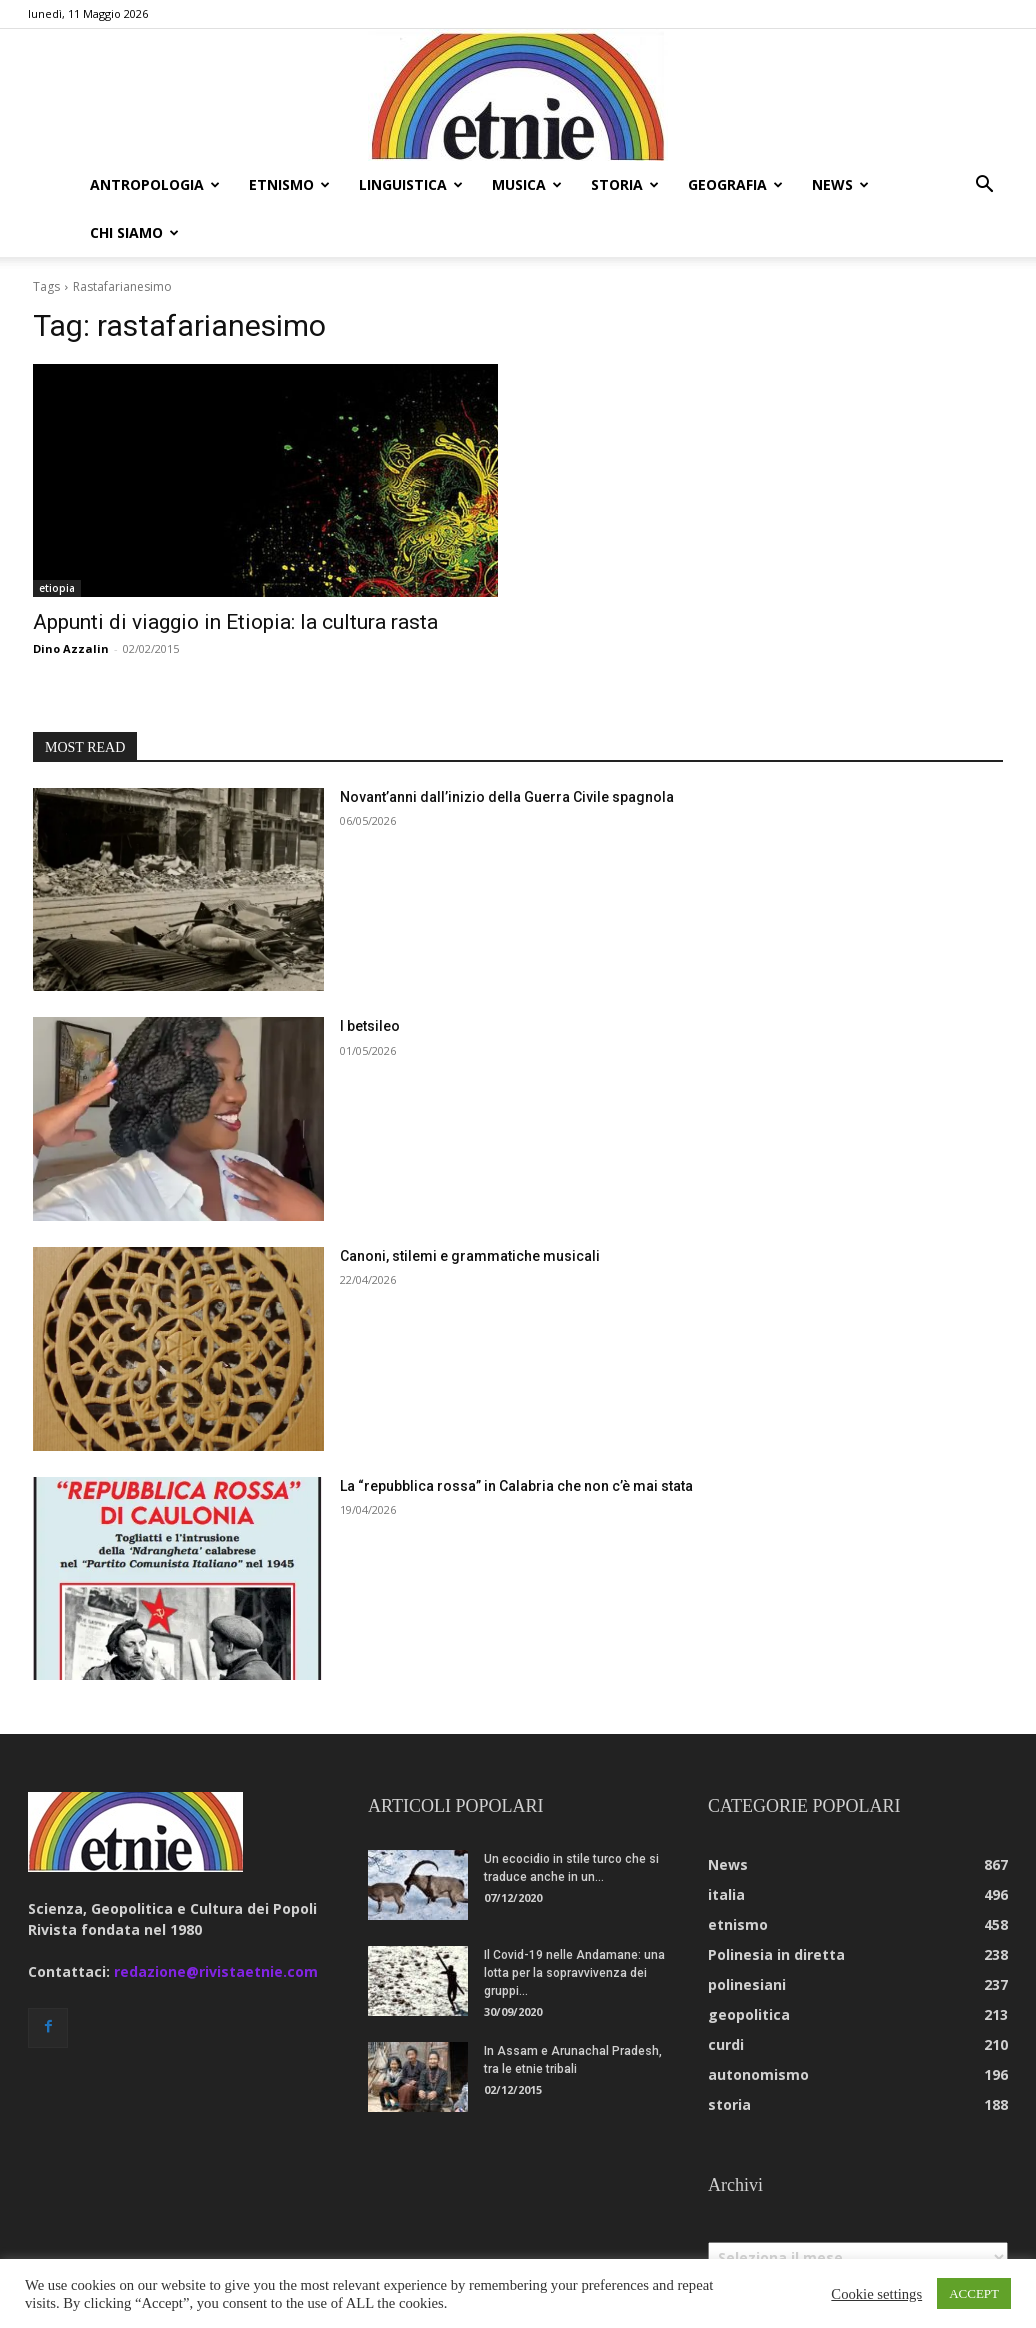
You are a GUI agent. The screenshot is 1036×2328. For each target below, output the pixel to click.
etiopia (57, 540)
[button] (984, 186)
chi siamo (134, 232)
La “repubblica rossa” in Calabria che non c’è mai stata (516, 1438)
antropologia (155, 184)
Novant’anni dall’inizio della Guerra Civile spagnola (507, 749)
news (840, 184)
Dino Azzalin (71, 600)
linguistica (411, 184)
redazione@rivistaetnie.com (216, 1923)
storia (625, 184)
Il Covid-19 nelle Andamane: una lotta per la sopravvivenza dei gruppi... (574, 1925)
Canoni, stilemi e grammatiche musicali (470, 1208)
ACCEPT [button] (974, 2293)
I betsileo (370, 978)
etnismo (289, 184)
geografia (735, 184)
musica (527, 184)
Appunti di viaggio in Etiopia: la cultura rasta (235, 574)
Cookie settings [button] (876, 2294)
